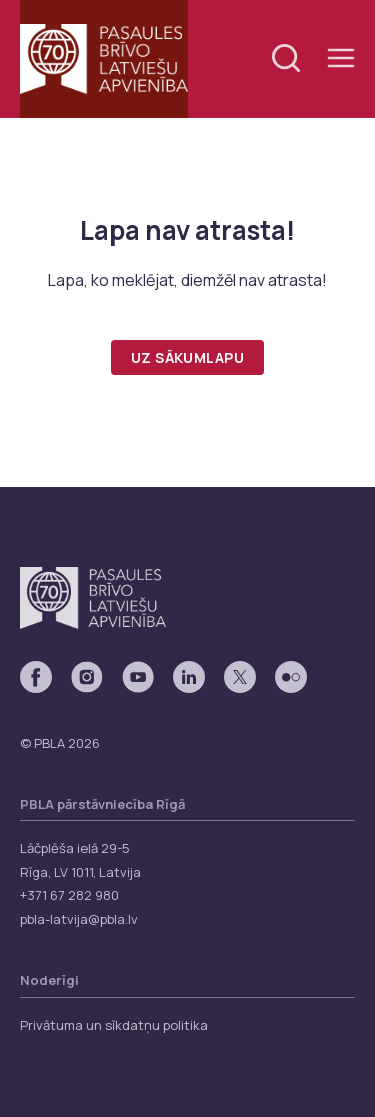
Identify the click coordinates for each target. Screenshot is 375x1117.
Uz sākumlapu (187, 357)
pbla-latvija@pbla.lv (79, 919)
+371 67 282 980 (69, 895)
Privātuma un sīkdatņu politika (114, 1025)
